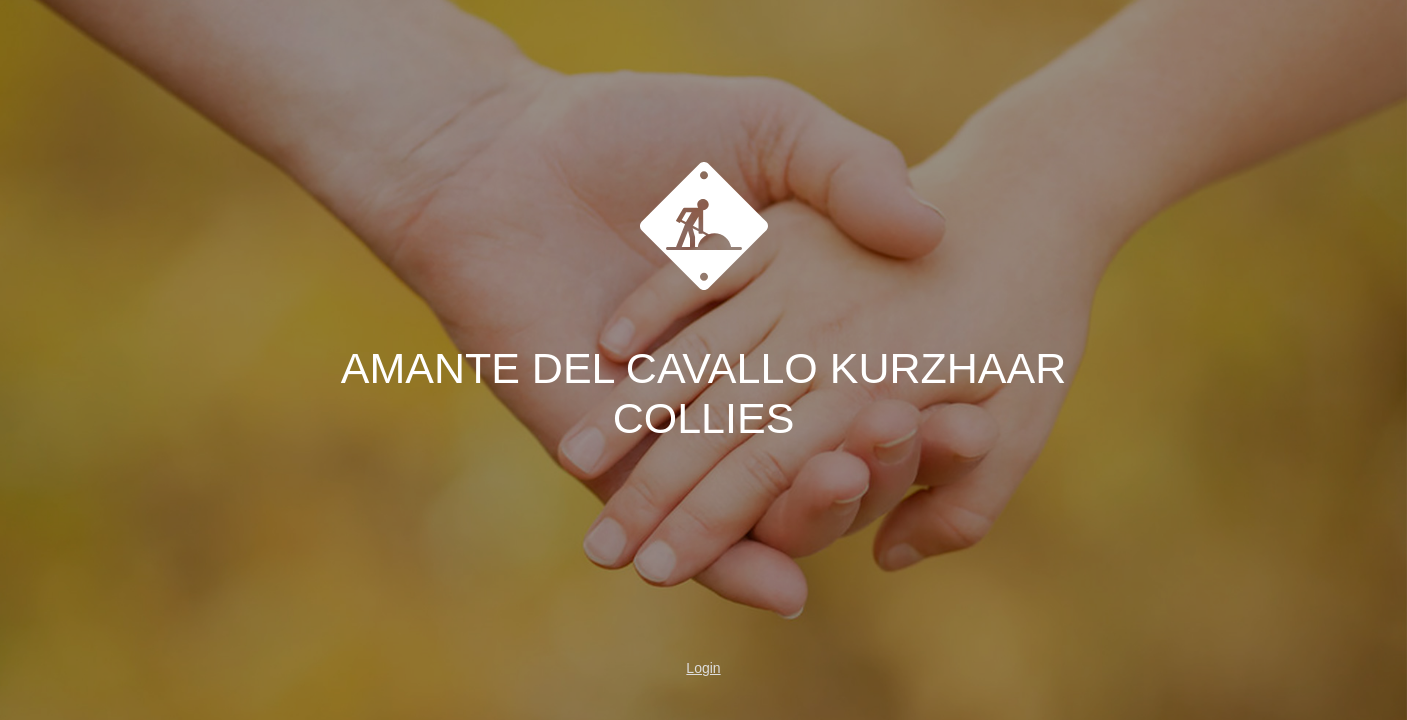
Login (703, 668)
